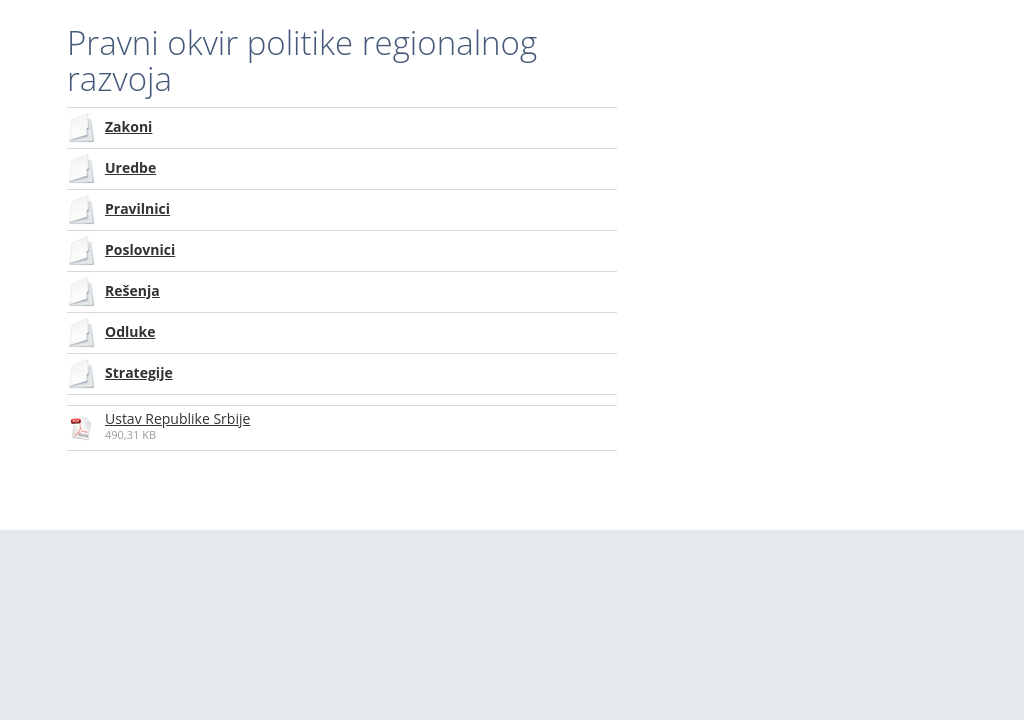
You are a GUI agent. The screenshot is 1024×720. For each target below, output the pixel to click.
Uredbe (130, 167)
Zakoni (128, 126)
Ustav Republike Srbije (177, 418)
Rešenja (132, 290)
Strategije (139, 372)
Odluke (130, 331)
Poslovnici (140, 249)
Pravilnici (137, 208)
